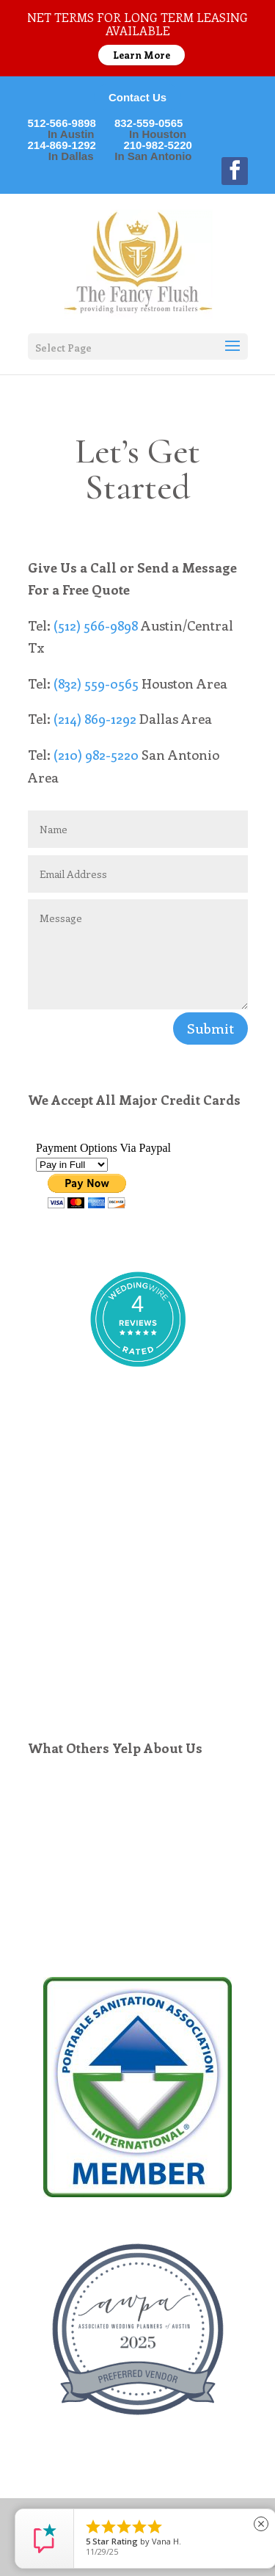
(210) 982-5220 (96, 754)
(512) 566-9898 (96, 625)
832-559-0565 (157, 123)
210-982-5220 (153, 145)
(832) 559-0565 (96, 683)
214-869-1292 (71, 145)
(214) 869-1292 (95, 719)
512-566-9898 (71, 123)
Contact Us (137, 97)
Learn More (141, 54)
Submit (210, 1028)
